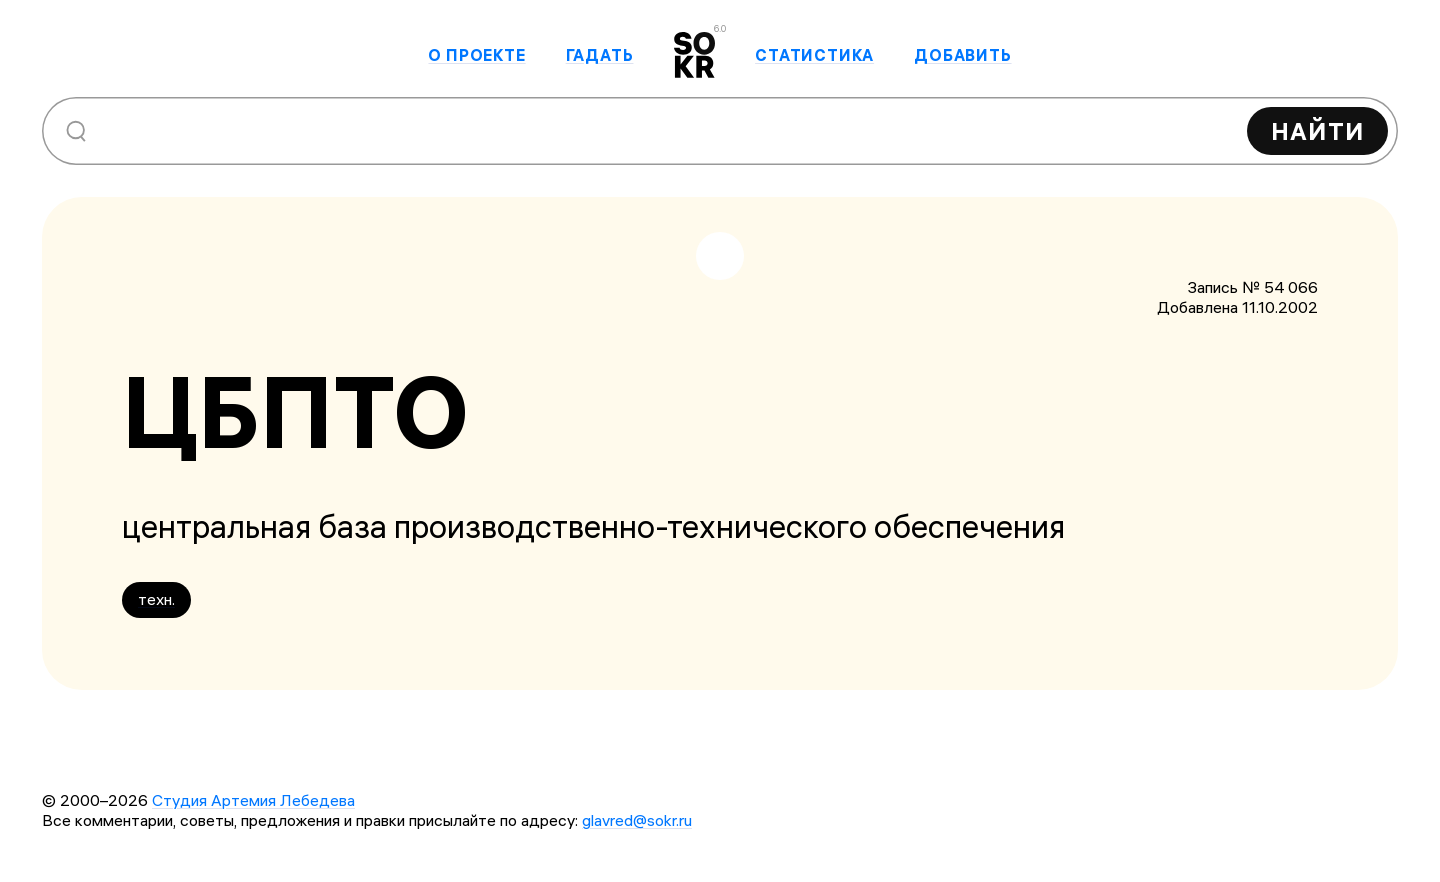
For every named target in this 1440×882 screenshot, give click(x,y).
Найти (1317, 131)
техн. (156, 599)
